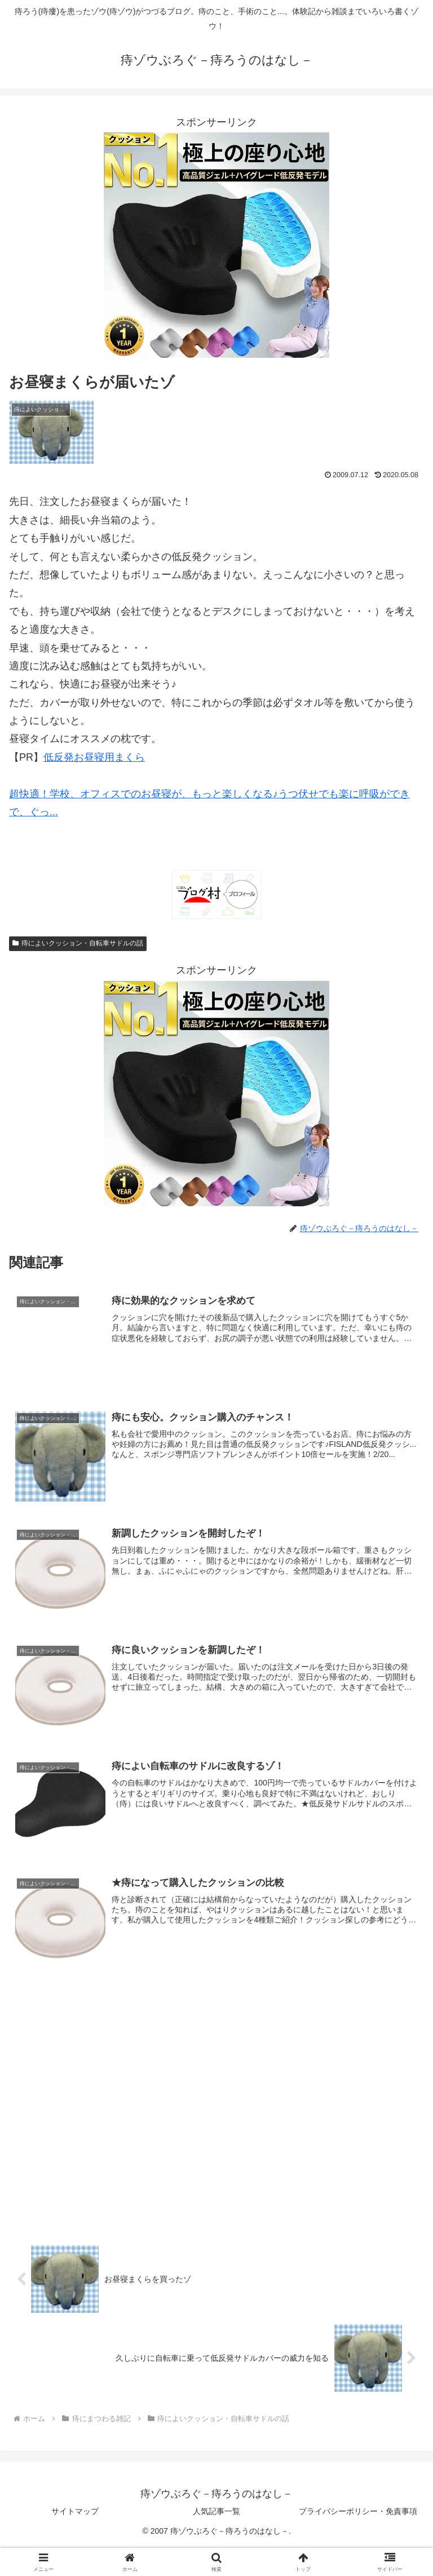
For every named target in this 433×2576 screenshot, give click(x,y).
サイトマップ (75, 2511)
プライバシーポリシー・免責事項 (358, 2511)
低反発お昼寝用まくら (94, 757)
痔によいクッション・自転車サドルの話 (77, 943)
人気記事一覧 (216, 2511)
